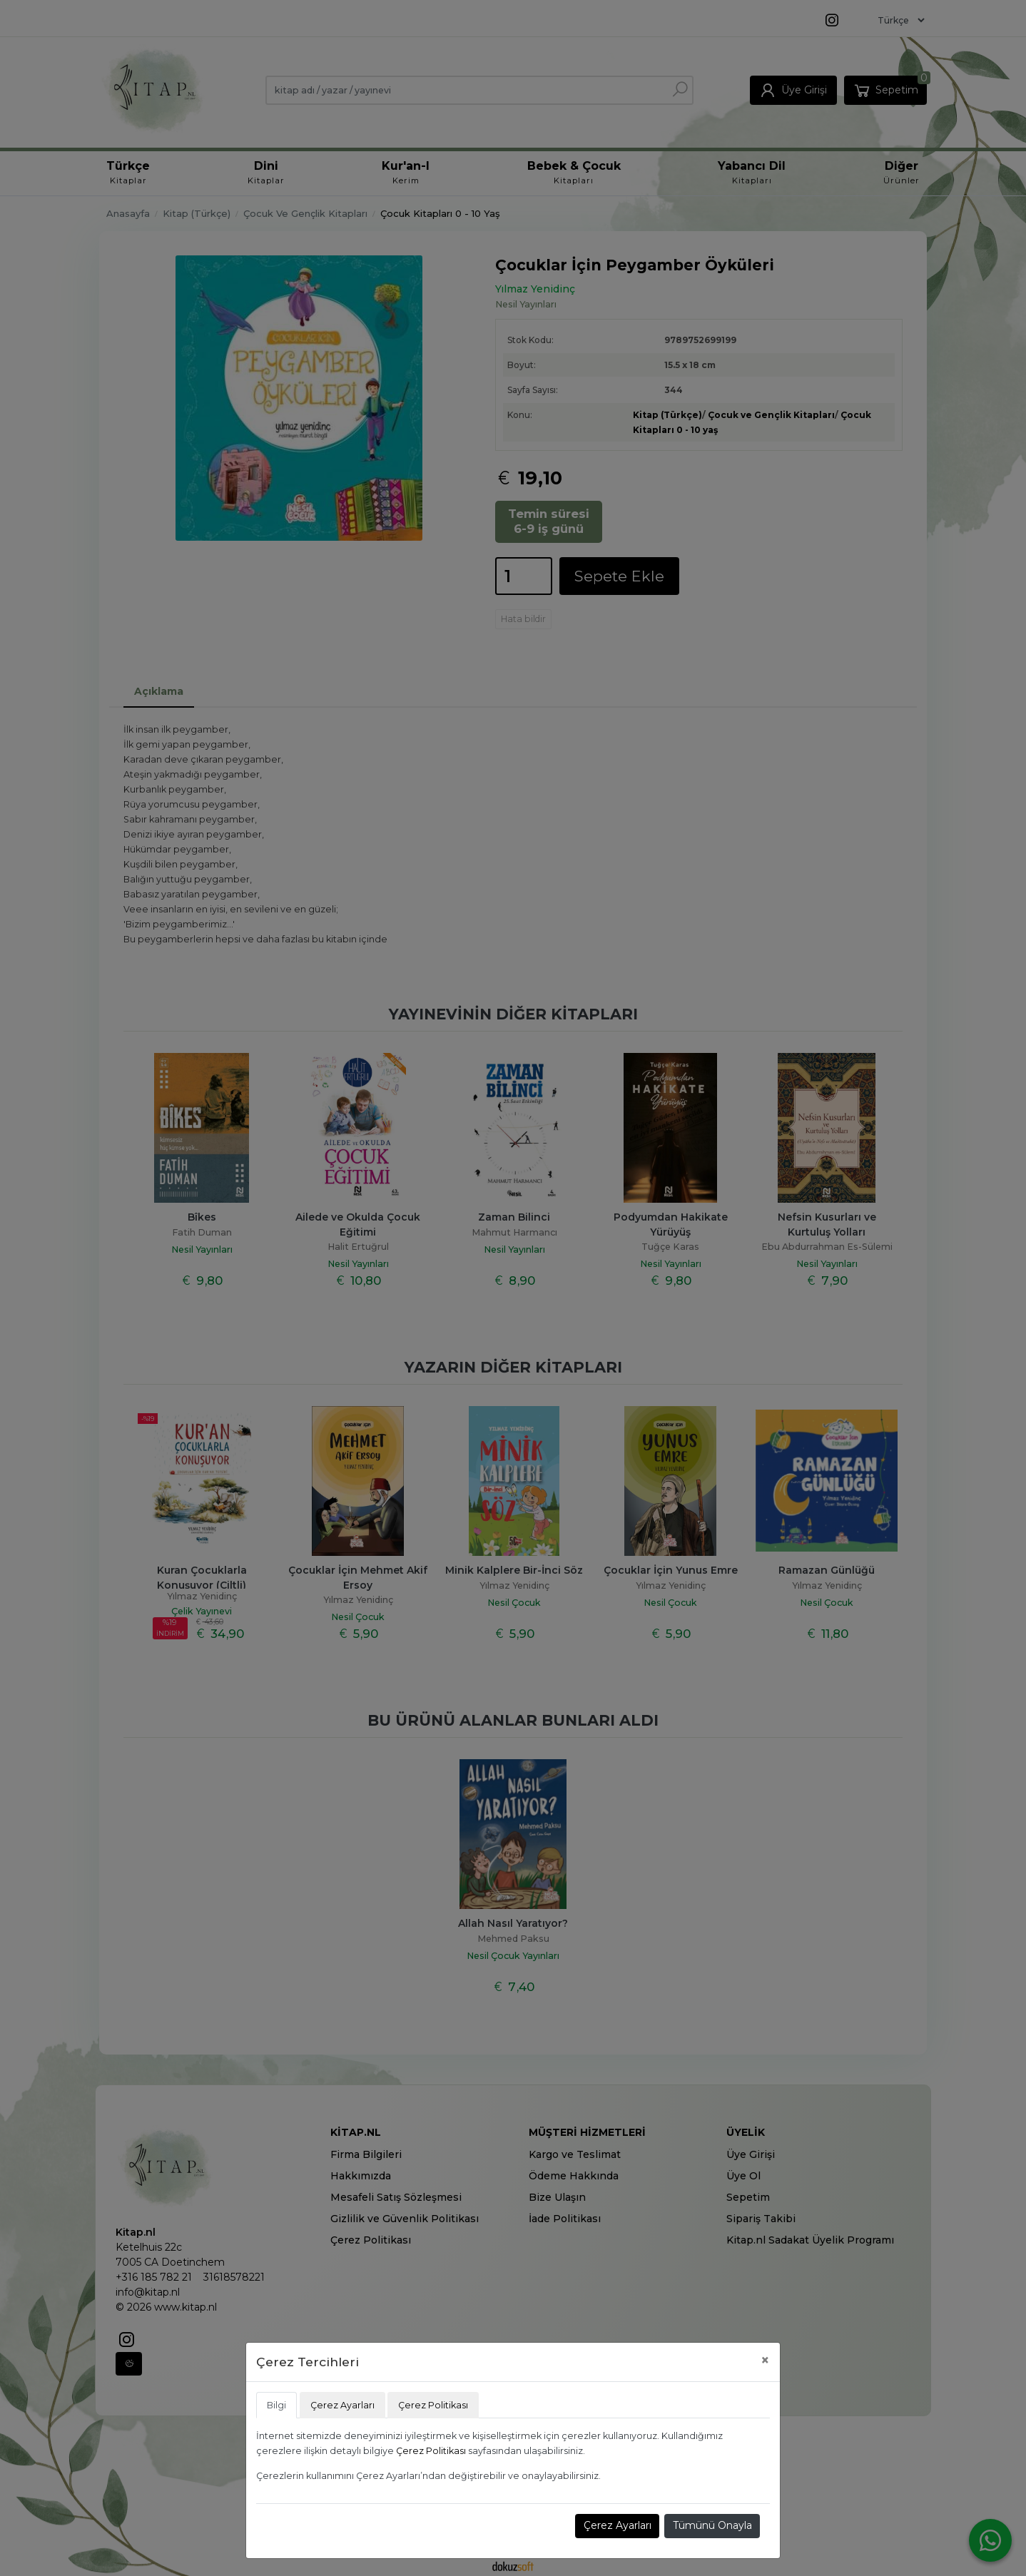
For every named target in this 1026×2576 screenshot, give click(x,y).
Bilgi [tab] (276, 2405)
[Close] (765, 2360)
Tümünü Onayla (712, 2525)
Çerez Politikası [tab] (433, 2405)
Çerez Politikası (431, 2450)
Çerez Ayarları (617, 2525)
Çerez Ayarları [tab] (342, 2405)
